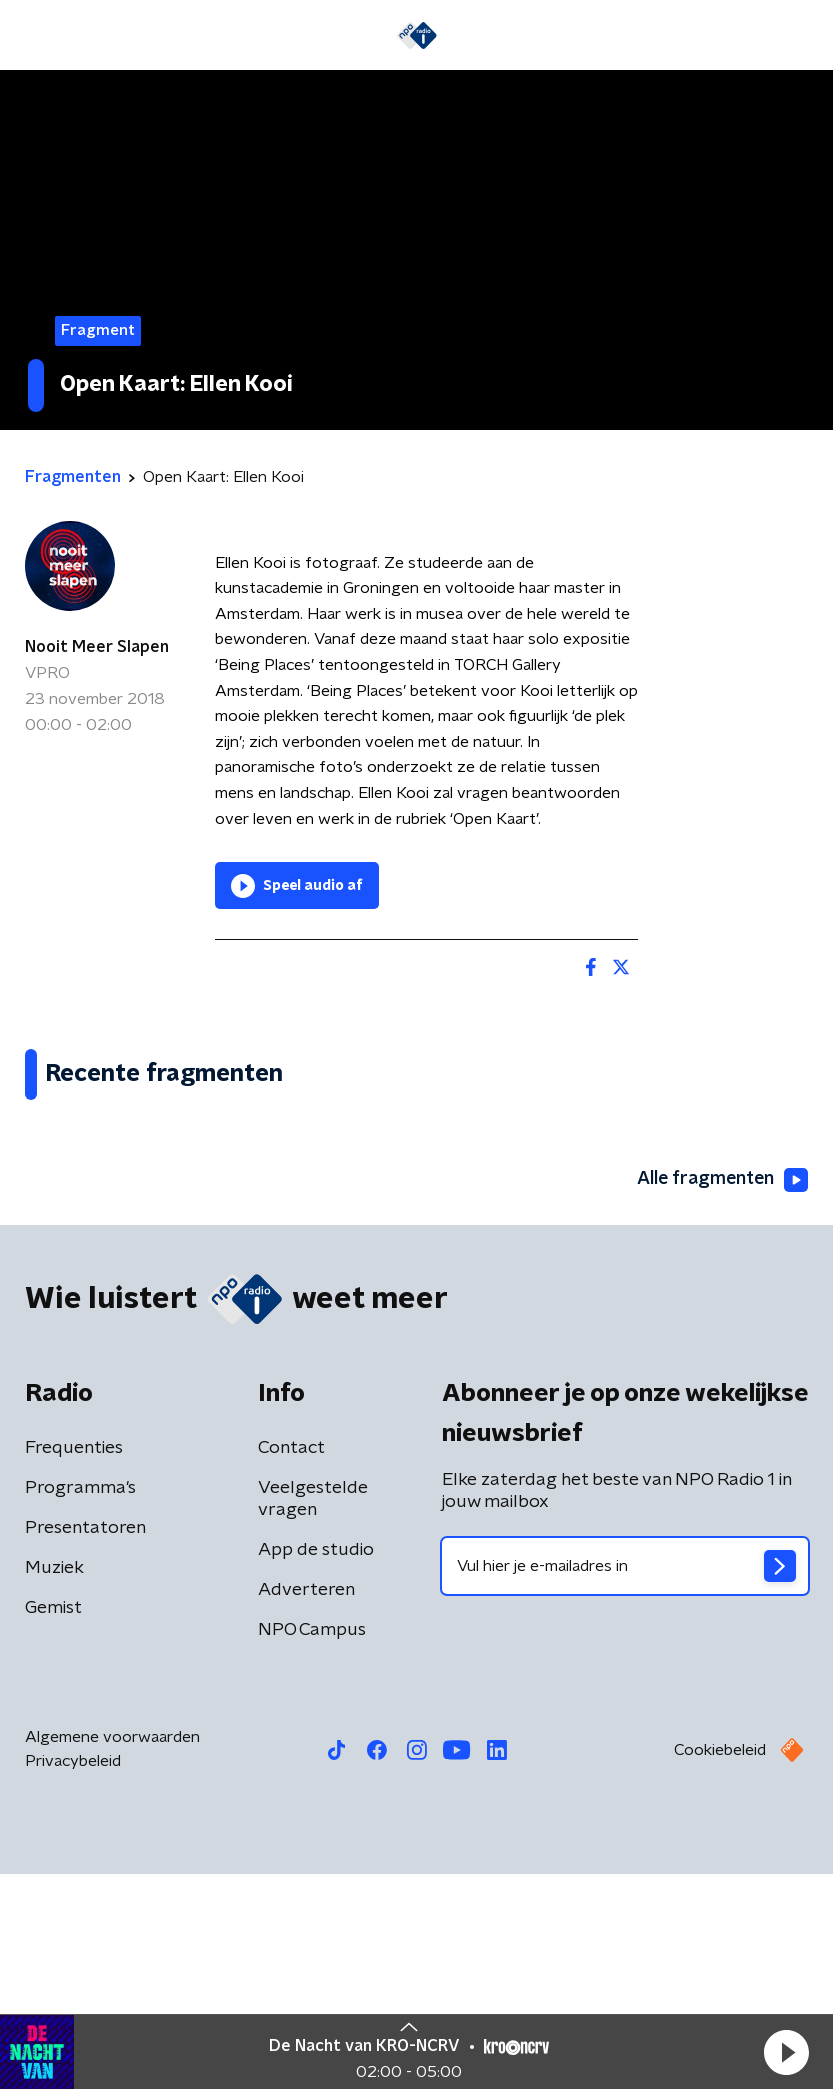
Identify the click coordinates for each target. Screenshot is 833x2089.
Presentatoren (85, 1743)
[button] (786, 2052)
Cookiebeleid (720, 1965)
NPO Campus (312, 1845)
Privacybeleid (73, 1976)
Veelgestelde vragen (313, 1714)
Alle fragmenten (721, 1394)
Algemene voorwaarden (112, 1952)
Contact (291, 1663)
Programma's (80, 1703)
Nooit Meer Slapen (97, 647)
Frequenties (74, 1663)
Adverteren (306, 1805)
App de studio (316, 1765)
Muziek (54, 1783)
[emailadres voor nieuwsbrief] (625, 1781)
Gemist (53, 1823)
